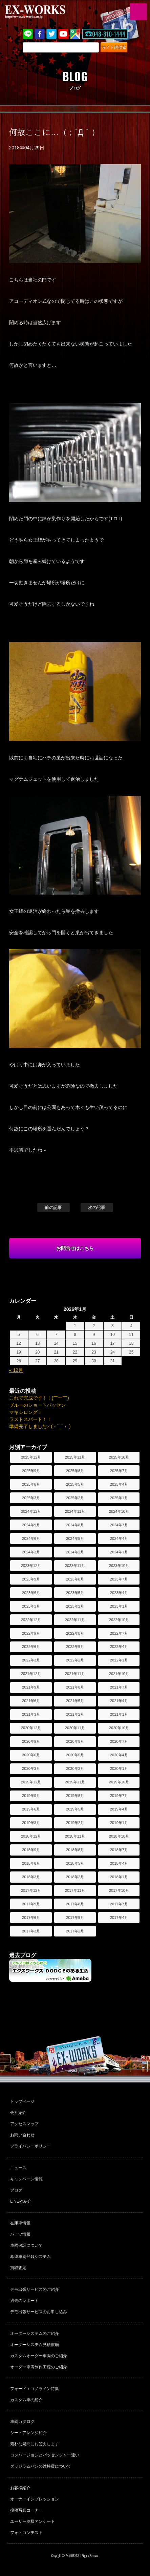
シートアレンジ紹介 (28, 2432)
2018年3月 (31, 1877)
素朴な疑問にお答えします (34, 2444)
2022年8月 (75, 1633)
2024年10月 (119, 1511)
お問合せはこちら (75, 1248)
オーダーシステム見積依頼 (34, 2344)
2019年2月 (75, 1823)
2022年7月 (119, 1633)
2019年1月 (119, 1823)
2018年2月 (75, 1877)
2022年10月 (119, 1620)
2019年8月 (75, 1796)
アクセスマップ (24, 2123)
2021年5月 (75, 1701)
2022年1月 (119, 1660)
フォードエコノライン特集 (34, 2388)
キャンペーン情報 (26, 2179)
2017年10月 (119, 1890)
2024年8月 (75, 1525)
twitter (51, 34)
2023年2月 (75, 1606)
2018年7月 (119, 1850)
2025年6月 (31, 1484)
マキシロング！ (25, 1412)
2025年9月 (31, 1471)
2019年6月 (31, 1809)
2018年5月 (75, 1863)
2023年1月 (119, 1606)
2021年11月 (75, 1674)
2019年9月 (31, 1796)
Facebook (40, 34)
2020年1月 (119, 1768)
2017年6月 (31, 1917)
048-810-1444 (108, 33)
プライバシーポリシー (30, 2146)
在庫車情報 (20, 2223)
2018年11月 (75, 1836)
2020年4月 (119, 1755)
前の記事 (53, 1207)
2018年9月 (31, 1850)
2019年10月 (119, 1782)
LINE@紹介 (20, 2201)
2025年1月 (119, 1498)
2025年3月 (31, 1498)
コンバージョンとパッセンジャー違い (44, 2455)
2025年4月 (119, 1484)
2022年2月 (75, 1660)
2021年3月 (31, 1714)
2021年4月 (119, 1701)
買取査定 (18, 2267)
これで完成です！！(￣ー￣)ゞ (41, 1398)
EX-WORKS (45, 11)
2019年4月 (119, 1809)
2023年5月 (75, 1593)
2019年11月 (75, 1782)
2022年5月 (75, 1647)
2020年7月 (119, 1741)
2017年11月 (75, 1890)
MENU (138, 11)
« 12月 (16, 1370)
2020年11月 (75, 1728)
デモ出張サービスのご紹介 (34, 2289)
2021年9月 (31, 1687)
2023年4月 (119, 1593)
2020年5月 (75, 1755)
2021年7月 (119, 1687)
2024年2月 (75, 1552)
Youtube (63, 34)
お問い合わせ (22, 2135)
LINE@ (28, 34)
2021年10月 (119, 1674)
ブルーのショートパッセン (37, 1405)
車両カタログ (22, 2421)
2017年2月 (75, 1931)
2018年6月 (31, 1863)
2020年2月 (75, 1768)
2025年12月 (31, 1457)
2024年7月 (119, 1525)
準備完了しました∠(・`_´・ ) (40, 1426)
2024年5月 (75, 1538)
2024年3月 (31, 1552)
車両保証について (26, 2245)
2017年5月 (75, 1917)
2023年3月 (31, 1606)
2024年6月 (31, 1538)
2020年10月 (119, 1728)
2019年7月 (119, 1796)
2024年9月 (31, 1525)
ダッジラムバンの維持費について (40, 2466)
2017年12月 (31, 1890)
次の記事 (97, 1207)
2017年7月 (119, 1904)
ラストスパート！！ (30, 1419)
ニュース (18, 2167)
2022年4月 (119, 1647)
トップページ (22, 2101)
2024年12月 (31, 1511)
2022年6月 (31, 1647)
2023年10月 (119, 1566)
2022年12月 (31, 1620)
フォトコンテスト (26, 2532)
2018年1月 (119, 1877)
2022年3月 (31, 1660)
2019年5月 (75, 1809)
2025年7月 (119, 1471)
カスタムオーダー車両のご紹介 (38, 2355)
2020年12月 (31, 1728)
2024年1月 (119, 1552)
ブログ (16, 2190)
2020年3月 (31, 1768)
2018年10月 (119, 1836)
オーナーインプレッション (34, 2499)
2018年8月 (75, 1850)
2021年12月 (31, 1674)
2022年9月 (31, 1633)
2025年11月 (75, 1457)
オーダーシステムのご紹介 (34, 2333)
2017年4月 (119, 1917)
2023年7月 (119, 1579)
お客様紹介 (20, 2488)
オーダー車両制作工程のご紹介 (38, 2367)
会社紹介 (18, 2112)
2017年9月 (31, 1904)
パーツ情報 (20, 2234)
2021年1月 (119, 1714)
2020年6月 (31, 1755)
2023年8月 (75, 1579)
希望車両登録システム (30, 2256)
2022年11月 (75, 1620)
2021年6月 (31, 1701)
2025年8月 (75, 1471)
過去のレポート (24, 2300)
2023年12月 (31, 1566)
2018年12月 (31, 1836)
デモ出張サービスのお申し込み (38, 2311)
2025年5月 (75, 1484)
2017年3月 (31, 1931)
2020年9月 (31, 1741)
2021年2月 (75, 1714)
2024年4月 (119, 1538)
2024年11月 (75, 1511)
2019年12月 (31, 1782)
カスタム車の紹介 (26, 2399)
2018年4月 (119, 1863)
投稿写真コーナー (26, 2510)
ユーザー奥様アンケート (32, 2521)
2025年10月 (119, 1457)
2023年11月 (75, 1566)
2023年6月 (31, 1593)
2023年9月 (31, 1579)
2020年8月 (75, 1741)
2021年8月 (75, 1687)
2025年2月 (75, 1498)
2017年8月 (75, 1904)
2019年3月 (31, 1823)
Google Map (75, 34)
